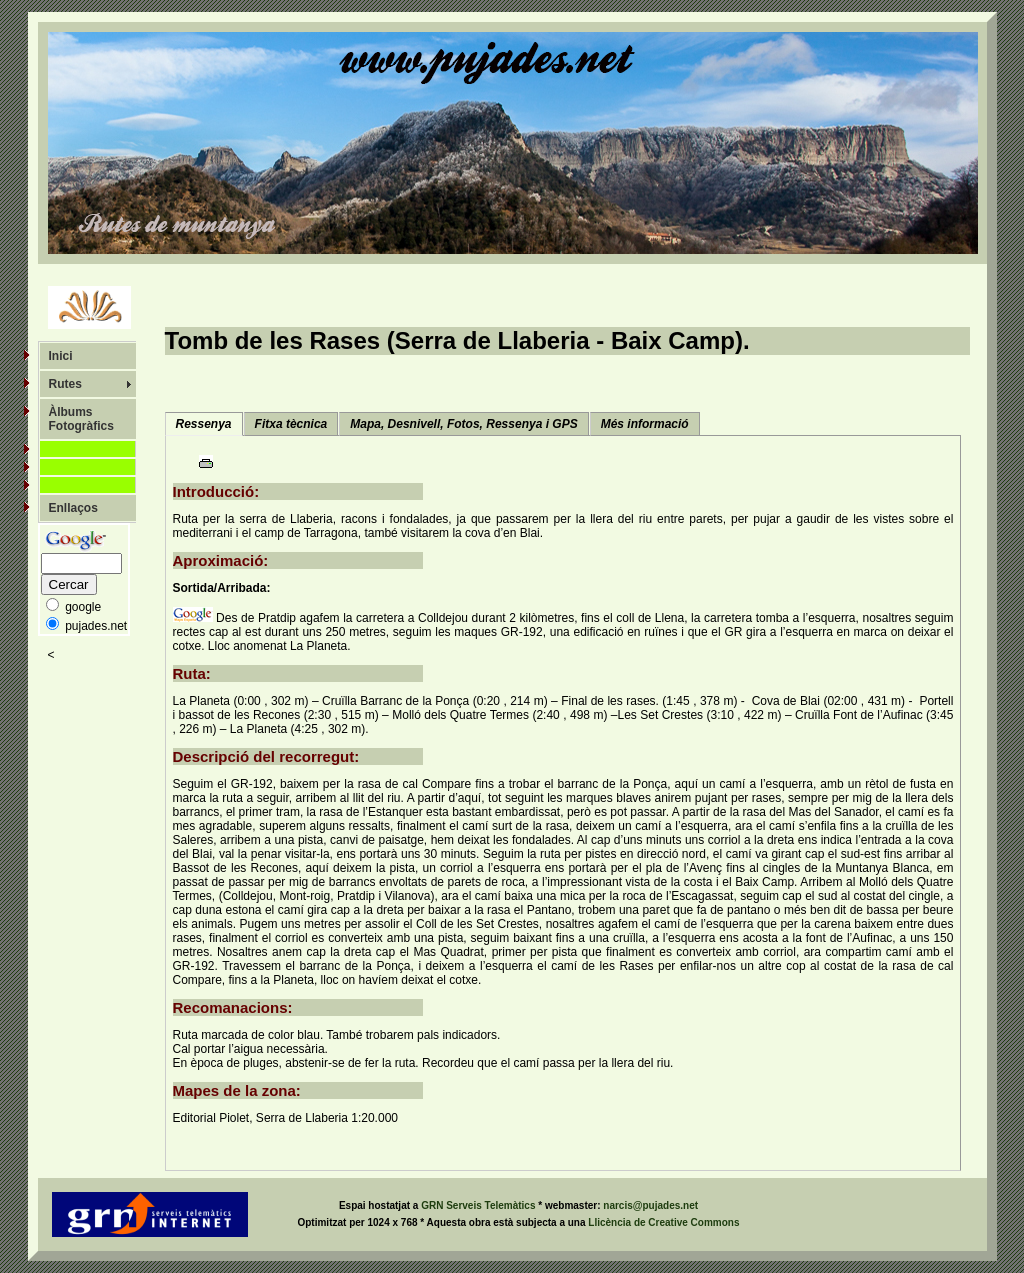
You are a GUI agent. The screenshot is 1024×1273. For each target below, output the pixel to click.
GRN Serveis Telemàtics (479, 1205)
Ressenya (204, 424)
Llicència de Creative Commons (663, 1222)
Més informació (645, 424)
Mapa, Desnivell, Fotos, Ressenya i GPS (463, 424)
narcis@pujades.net (650, 1205)
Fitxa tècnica (291, 424)
